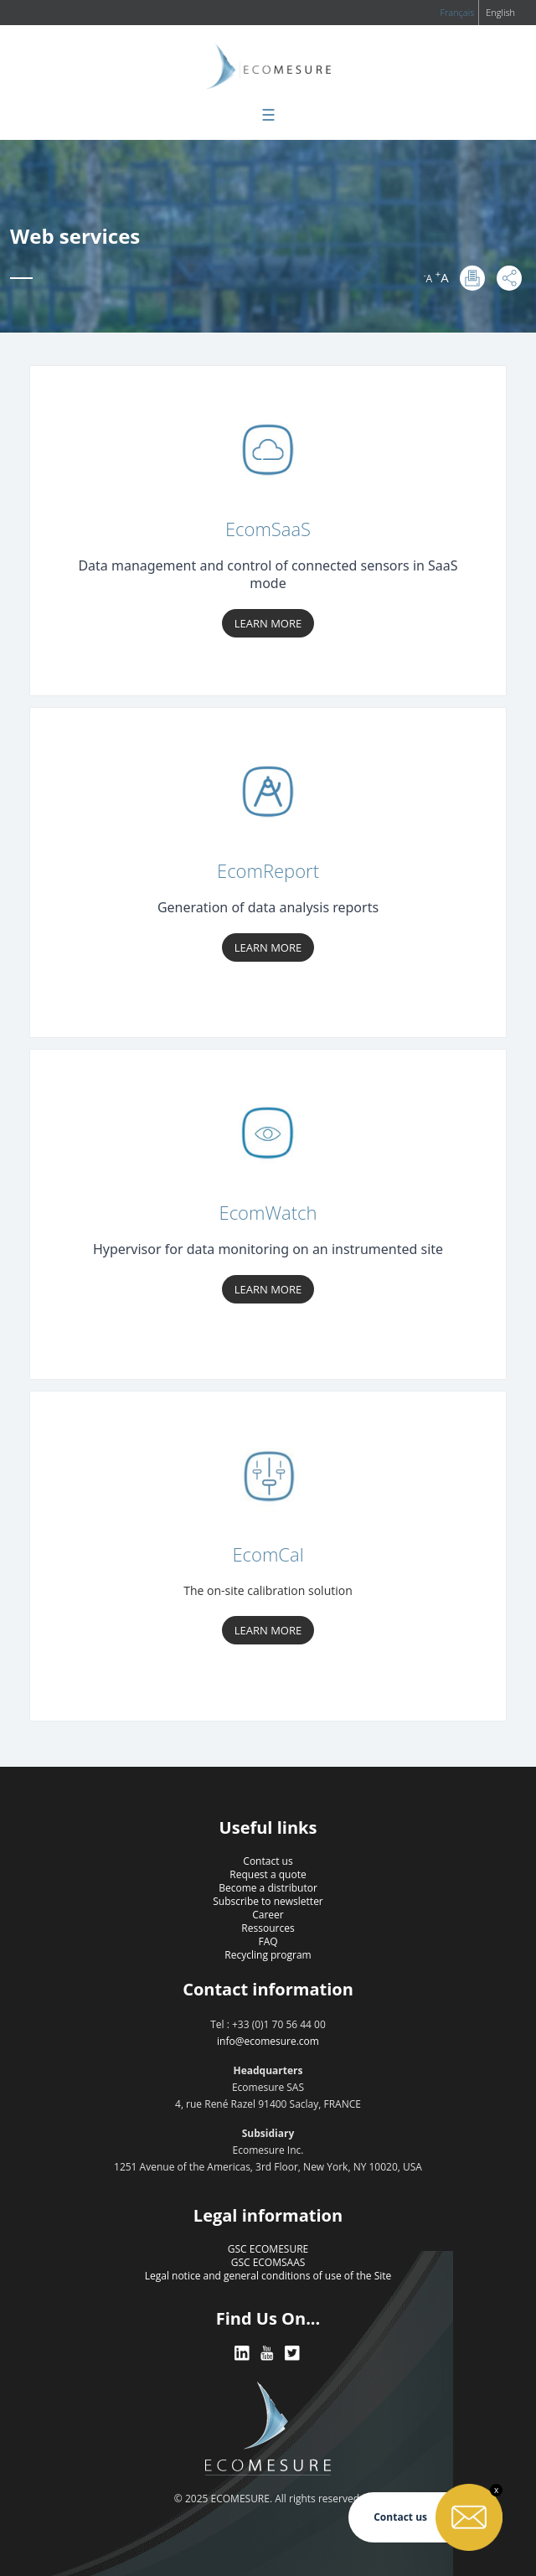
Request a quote (267, 1874)
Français (457, 12)
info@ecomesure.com (268, 2041)
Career (268, 1914)
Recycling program (267, 1955)
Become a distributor (268, 1888)
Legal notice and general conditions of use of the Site (268, 2276)
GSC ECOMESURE (268, 2249)
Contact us (267, 1861)
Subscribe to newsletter (268, 1901)
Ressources (267, 1928)
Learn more (268, 623)
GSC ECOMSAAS (268, 2262)
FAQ (267, 1941)
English (500, 12)
